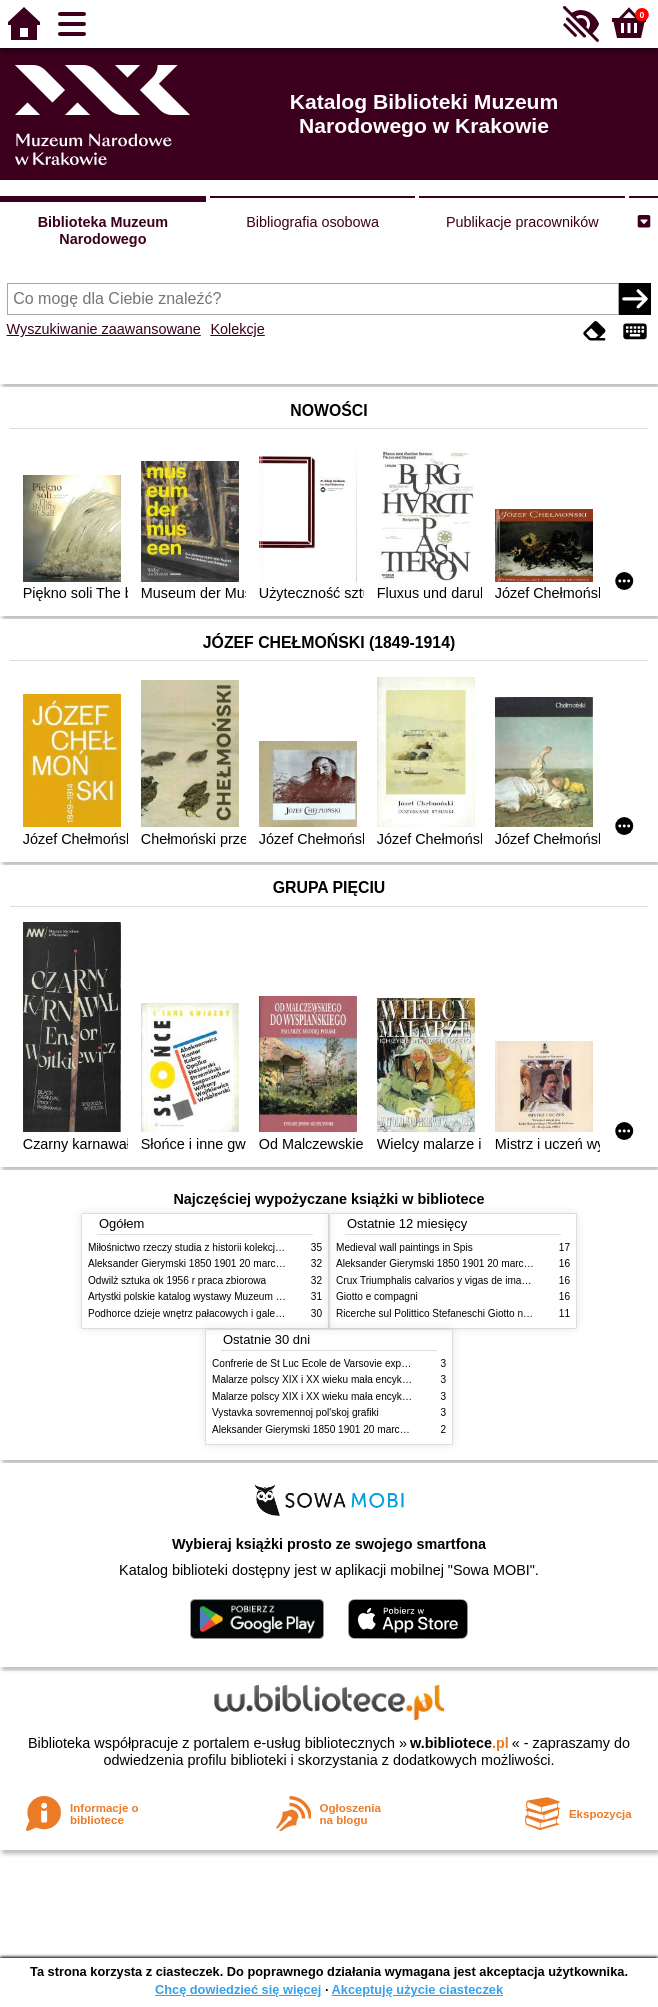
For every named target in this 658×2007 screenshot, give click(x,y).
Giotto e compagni (377, 1296)
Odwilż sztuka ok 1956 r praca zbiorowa (177, 1280)
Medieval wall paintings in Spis (404, 1247)
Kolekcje (237, 329)
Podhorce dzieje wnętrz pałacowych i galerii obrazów (206, 1313)
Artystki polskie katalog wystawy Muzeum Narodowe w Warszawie (235, 1296)
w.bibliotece (459, 1743)
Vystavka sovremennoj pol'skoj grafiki (295, 1412)
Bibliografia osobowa (312, 222)
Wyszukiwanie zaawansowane (104, 329)
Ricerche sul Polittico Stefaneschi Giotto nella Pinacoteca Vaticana (484, 1313)
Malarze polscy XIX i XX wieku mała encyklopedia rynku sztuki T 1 (359, 1379)
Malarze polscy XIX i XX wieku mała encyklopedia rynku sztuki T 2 (359, 1396)
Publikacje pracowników (522, 222)
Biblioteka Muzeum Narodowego (103, 230)
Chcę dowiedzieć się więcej (238, 1989)
